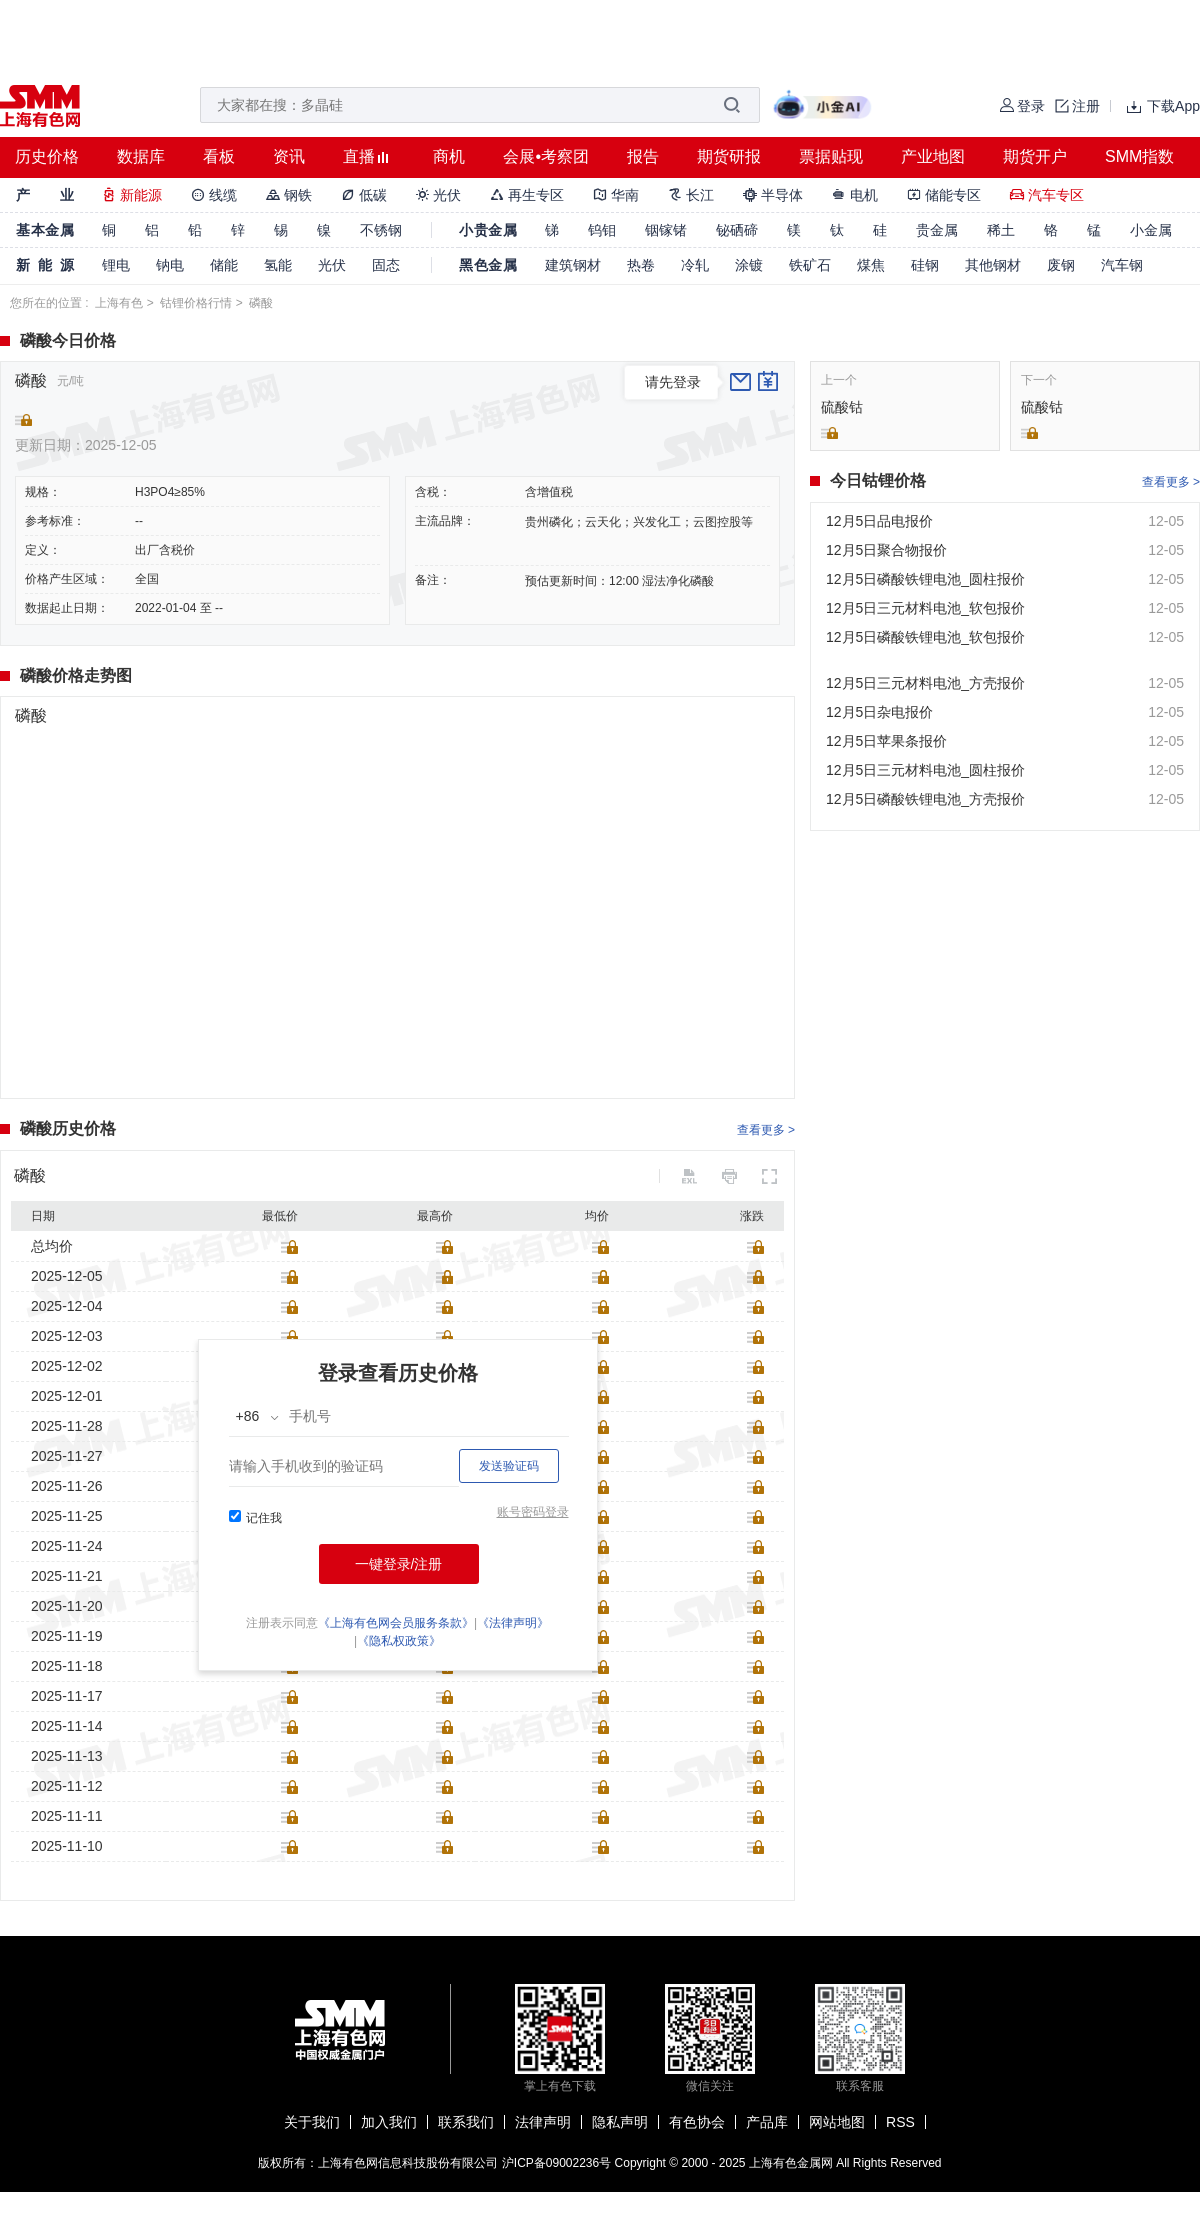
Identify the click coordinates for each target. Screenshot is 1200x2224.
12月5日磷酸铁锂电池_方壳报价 (925, 799)
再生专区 (527, 195)
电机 (855, 195)
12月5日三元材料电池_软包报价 (925, 608)
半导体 (773, 195)
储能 (224, 265)
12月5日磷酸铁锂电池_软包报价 (925, 637)
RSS (900, 2122)
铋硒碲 (737, 230)
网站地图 (837, 2122)
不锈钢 (381, 230)
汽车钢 (1122, 265)
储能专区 (944, 195)
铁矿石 (810, 265)
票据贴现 (831, 156)
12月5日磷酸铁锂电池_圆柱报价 (925, 579)
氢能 (278, 265)
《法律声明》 (513, 1623)
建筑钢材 (573, 265)
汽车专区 (1047, 195)
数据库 (141, 156)
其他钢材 (993, 265)
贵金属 (937, 230)
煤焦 (871, 265)
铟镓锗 (666, 230)
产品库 (767, 2122)
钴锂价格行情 (196, 303)
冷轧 (695, 265)
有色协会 (697, 2122)
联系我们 (466, 2122)
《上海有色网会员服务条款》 (396, 1623)
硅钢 (925, 265)
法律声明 (543, 2122)
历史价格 (47, 156)
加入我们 (389, 2122)
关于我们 (312, 2122)
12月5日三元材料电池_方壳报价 (925, 683)
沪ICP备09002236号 (556, 2163)
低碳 (364, 195)
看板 (219, 156)
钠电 (170, 265)
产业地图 (933, 156)
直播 (359, 156)
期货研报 (729, 156)
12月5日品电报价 (879, 521)
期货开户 (1035, 156)
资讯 (289, 156)
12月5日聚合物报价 (886, 550)
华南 (616, 195)
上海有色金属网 (791, 2163)
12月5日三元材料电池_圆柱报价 (925, 770)
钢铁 (289, 195)
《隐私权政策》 (399, 1641)
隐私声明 (620, 2122)
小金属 (1151, 230)
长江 (691, 195)
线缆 (214, 195)
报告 (643, 156)
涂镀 (749, 265)
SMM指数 (1139, 156)
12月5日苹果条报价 (886, 741)
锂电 (116, 265)
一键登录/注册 (399, 1564)
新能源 (132, 195)
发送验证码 (509, 1466)
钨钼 (602, 230)
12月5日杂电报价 (879, 712)
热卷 (641, 265)
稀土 (1001, 230)
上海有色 (119, 303)
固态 (386, 265)
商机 (449, 156)
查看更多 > (766, 1130)
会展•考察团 (546, 156)
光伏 (439, 195)
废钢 (1061, 265)
